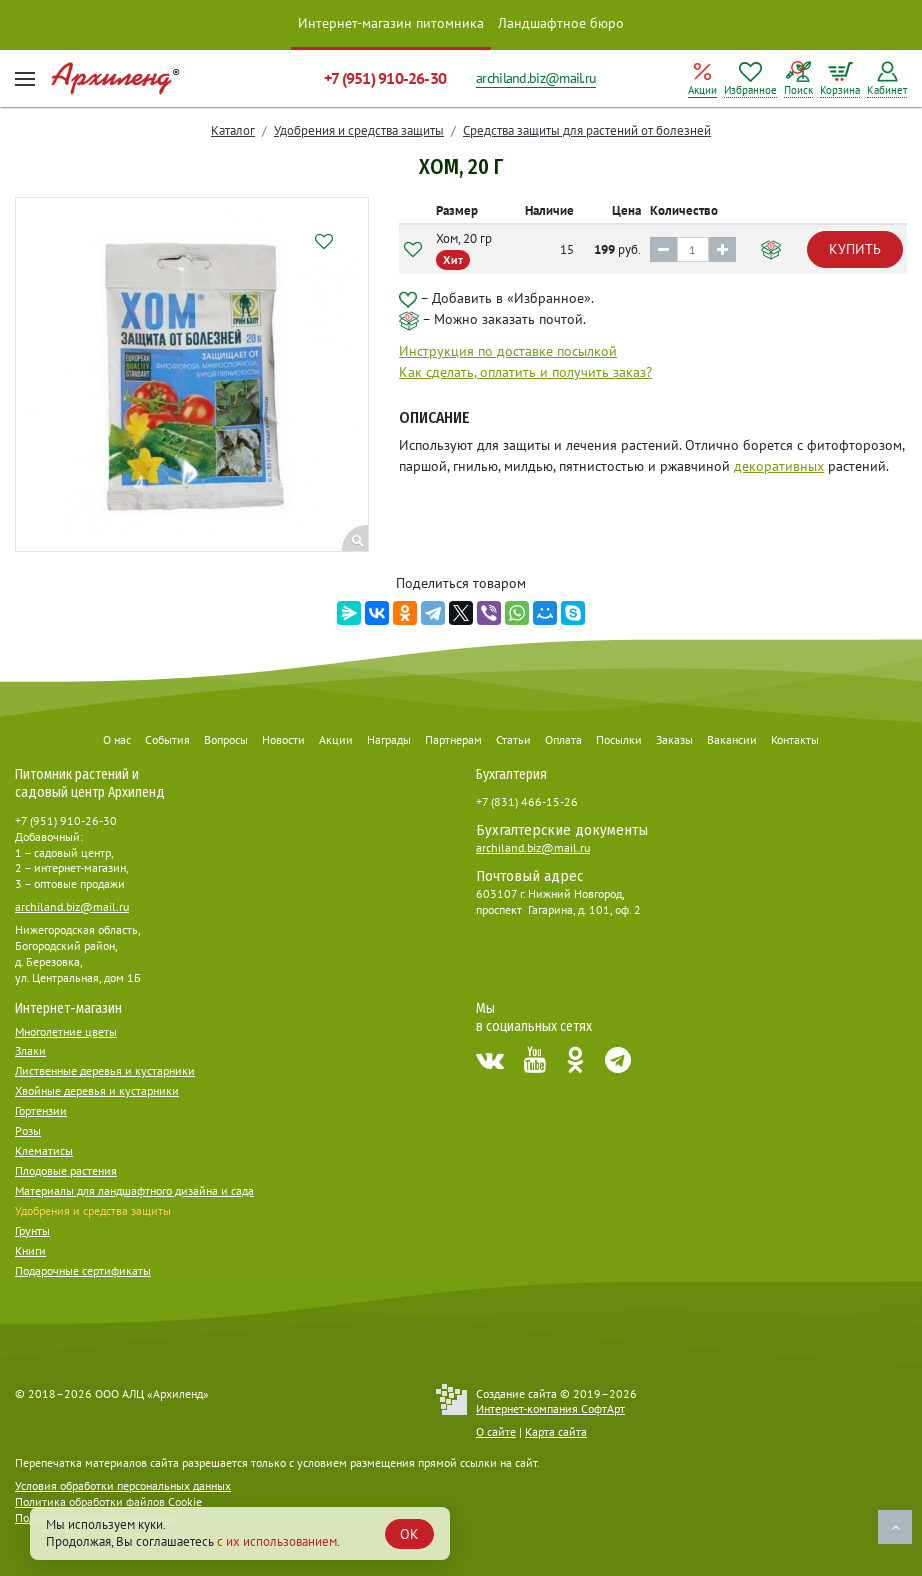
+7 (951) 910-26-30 (385, 78)
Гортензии (41, 1110)
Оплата (563, 739)
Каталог (233, 130)
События (167, 739)
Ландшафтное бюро (561, 23)
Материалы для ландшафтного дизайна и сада (134, 1190)
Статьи (513, 739)
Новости (283, 739)
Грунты (32, 1230)
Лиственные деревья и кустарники (105, 1070)
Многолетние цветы (66, 1031)
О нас (117, 739)
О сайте (496, 1431)
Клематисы (44, 1150)
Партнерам (453, 739)
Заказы (674, 739)
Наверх (895, 1527)
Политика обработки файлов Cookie (108, 1501)
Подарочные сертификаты (83, 1270)
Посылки (619, 739)
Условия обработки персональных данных (123, 1485)
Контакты (795, 739)
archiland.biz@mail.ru (536, 78)
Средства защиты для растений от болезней (587, 130)
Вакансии (732, 739)
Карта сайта (556, 1431)
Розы (28, 1130)
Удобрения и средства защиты (359, 130)
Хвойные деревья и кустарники (97, 1090)
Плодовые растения (66, 1170)
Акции (336, 739)
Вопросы (226, 739)
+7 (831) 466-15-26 (527, 801)
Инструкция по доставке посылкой (508, 351)
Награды (389, 739)
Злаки (30, 1050)
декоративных (779, 466)
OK (409, 1534)
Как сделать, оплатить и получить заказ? (525, 372)
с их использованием (277, 1541)
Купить (855, 249)
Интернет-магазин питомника (391, 23)
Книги (30, 1250)
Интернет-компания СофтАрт (550, 1408)
